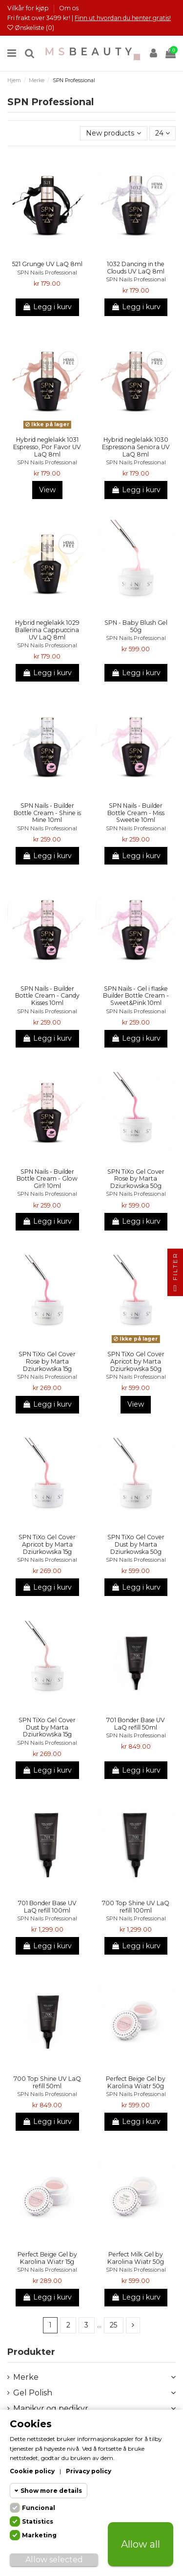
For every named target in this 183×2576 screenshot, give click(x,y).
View (47, 489)
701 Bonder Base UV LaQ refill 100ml (47, 1906)
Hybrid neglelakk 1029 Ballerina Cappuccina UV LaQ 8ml (47, 629)
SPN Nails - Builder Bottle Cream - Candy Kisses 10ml (47, 995)
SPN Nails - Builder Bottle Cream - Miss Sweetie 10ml (135, 812)
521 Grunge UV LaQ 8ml (47, 264)
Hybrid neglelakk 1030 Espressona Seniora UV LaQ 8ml (136, 446)
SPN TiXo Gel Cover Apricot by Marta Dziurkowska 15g (47, 1544)
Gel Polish (32, 2392)
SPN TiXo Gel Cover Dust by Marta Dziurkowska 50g (135, 1544)
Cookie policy (32, 2471)
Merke (26, 2377)
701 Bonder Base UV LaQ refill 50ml (135, 1723)
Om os (69, 8)
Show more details (51, 2490)
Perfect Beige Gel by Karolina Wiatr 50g (135, 2082)
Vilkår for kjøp (28, 8)
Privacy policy (88, 2471)
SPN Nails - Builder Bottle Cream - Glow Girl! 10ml (47, 1178)
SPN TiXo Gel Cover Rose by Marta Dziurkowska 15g (47, 1361)
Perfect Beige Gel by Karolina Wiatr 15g (47, 2258)
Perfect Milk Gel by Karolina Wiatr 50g (135, 2258)
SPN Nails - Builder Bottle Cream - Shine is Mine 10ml (47, 812)
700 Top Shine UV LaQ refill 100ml (135, 1906)
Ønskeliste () (30, 27)
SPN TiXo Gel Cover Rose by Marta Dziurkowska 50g (135, 1178)
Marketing (39, 2535)
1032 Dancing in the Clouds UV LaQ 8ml (135, 267)
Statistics (37, 2521)
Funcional (38, 2507)
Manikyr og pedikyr (50, 2408)
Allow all (140, 2544)
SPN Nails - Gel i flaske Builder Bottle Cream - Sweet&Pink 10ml (136, 995)
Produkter (31, 2352)
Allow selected (54, 2559)
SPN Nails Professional (47, 272)
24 (162, 133)
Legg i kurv (47, 306)
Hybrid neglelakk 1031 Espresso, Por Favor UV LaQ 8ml (47, 446)
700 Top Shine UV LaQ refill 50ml (47, 2082)
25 (113, 2325)
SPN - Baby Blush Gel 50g (135, 626)
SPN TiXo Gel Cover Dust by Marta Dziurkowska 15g (47, 1727)
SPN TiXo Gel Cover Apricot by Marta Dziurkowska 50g (135, 1361)
